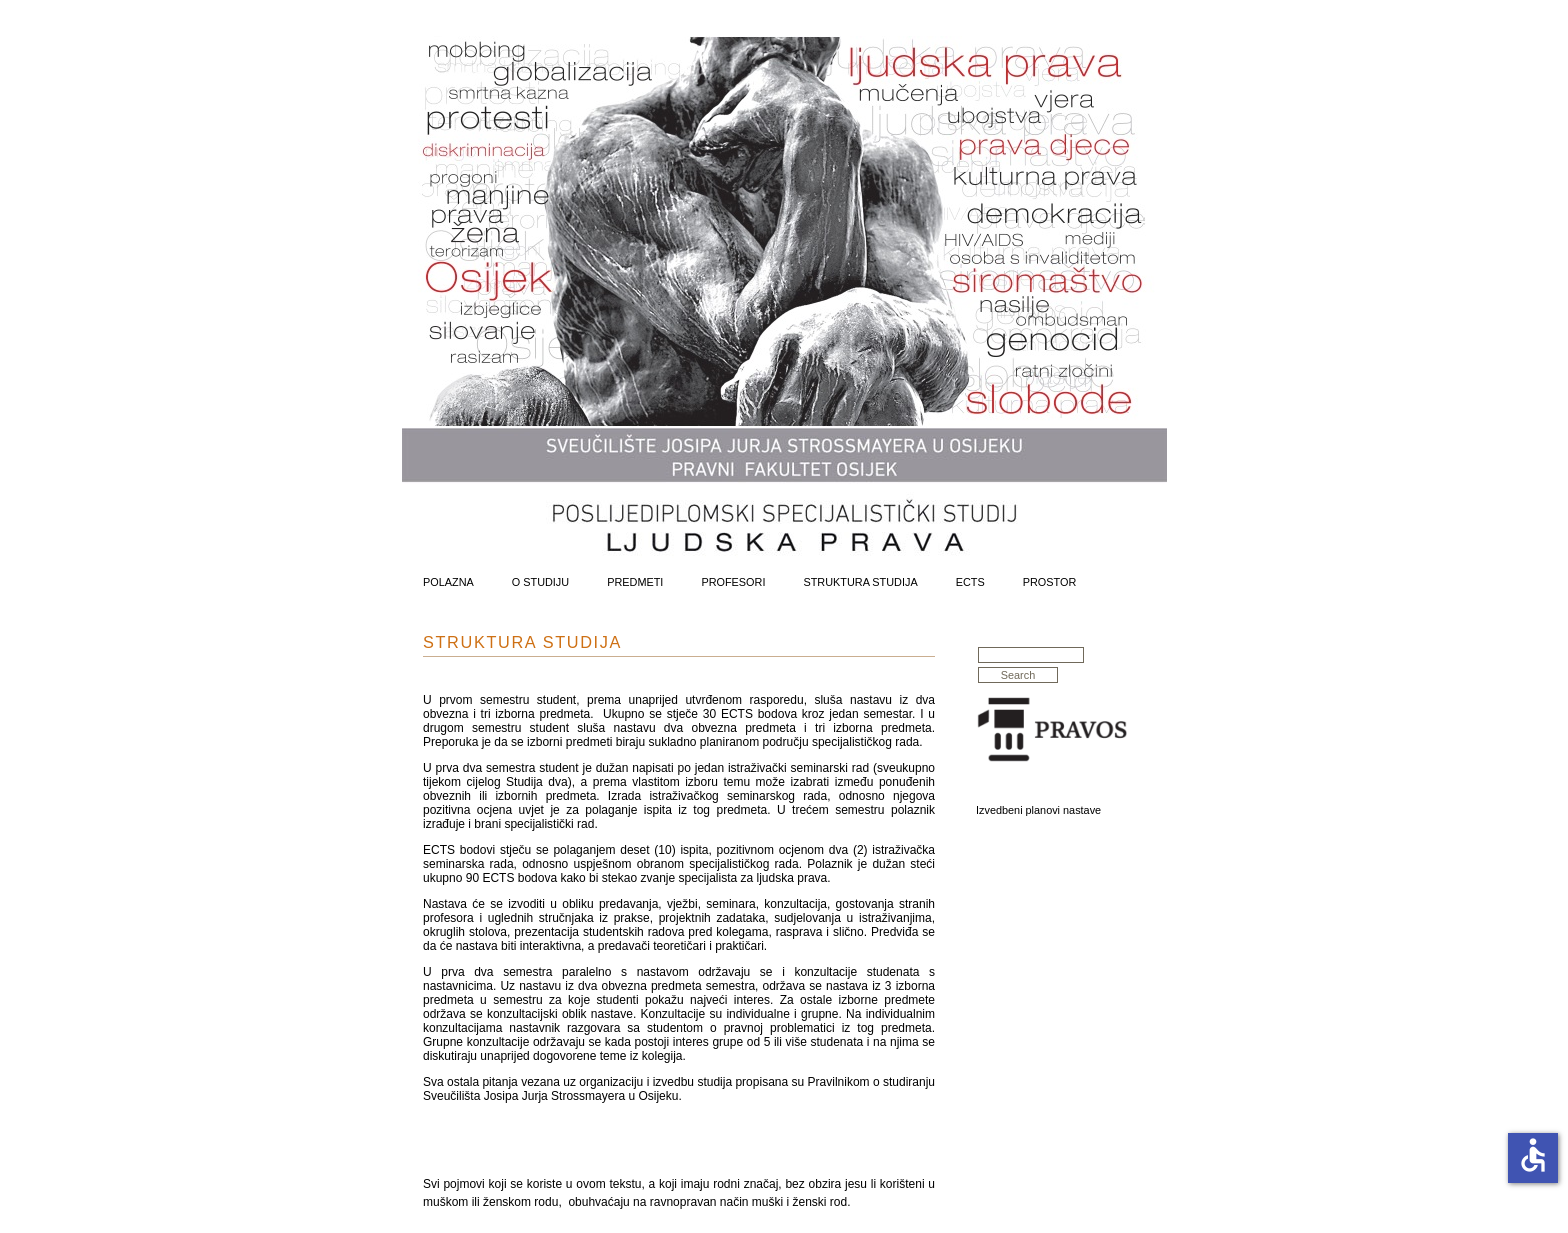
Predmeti (635, 582)
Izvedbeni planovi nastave (1038, 810)
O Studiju (540, 582)
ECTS (970, 582)
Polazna (448, 582)
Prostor (1050, 582)
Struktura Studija (860, 582)
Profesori (733, 582)
